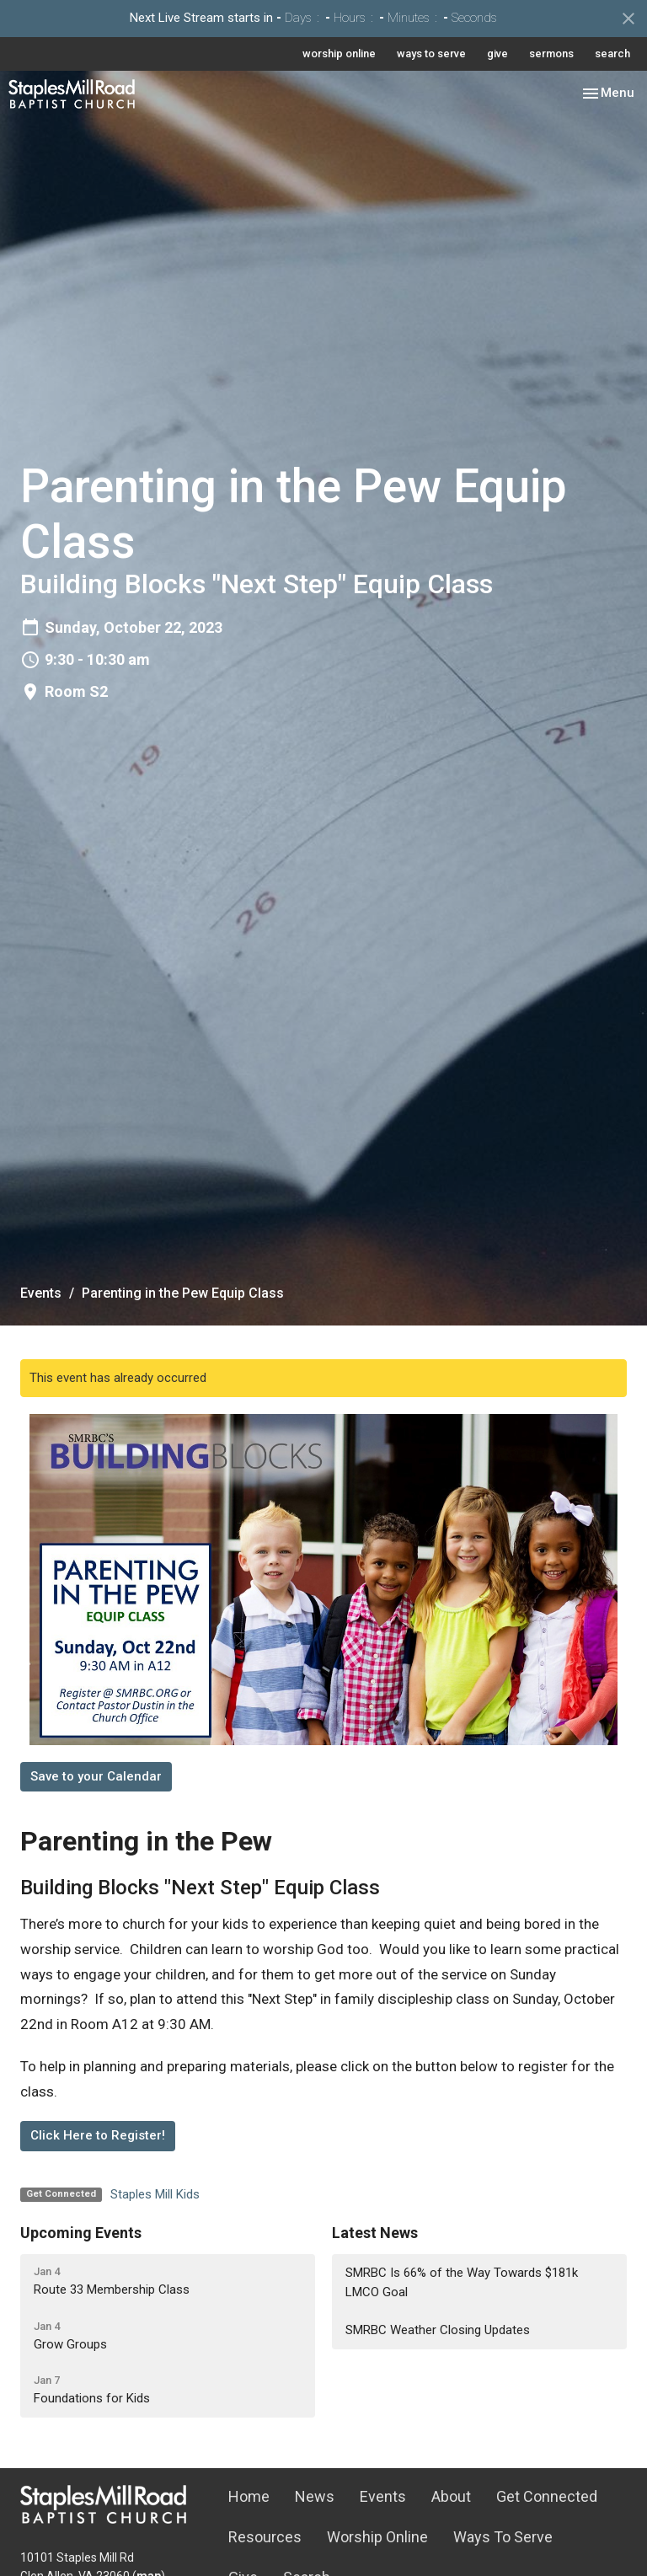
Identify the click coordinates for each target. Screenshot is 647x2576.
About (451, 2496)
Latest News (375, 2232)
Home (249, 2496)
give (497, 53)
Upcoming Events (81, 2232)
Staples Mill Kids (155, 2194)
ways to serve (431, 53)
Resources (265, 2537)
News (314, 2496)
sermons (551, 53)
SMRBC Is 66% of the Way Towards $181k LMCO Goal (461, 2282)
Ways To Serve (503, 2537)
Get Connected (546, 2496)
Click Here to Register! (97, 2135)
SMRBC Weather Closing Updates (437, 2330)
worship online (339, 53)
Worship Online (377, 2537)
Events (40, 1293)
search (612, 53)
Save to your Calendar (96, 1776)
